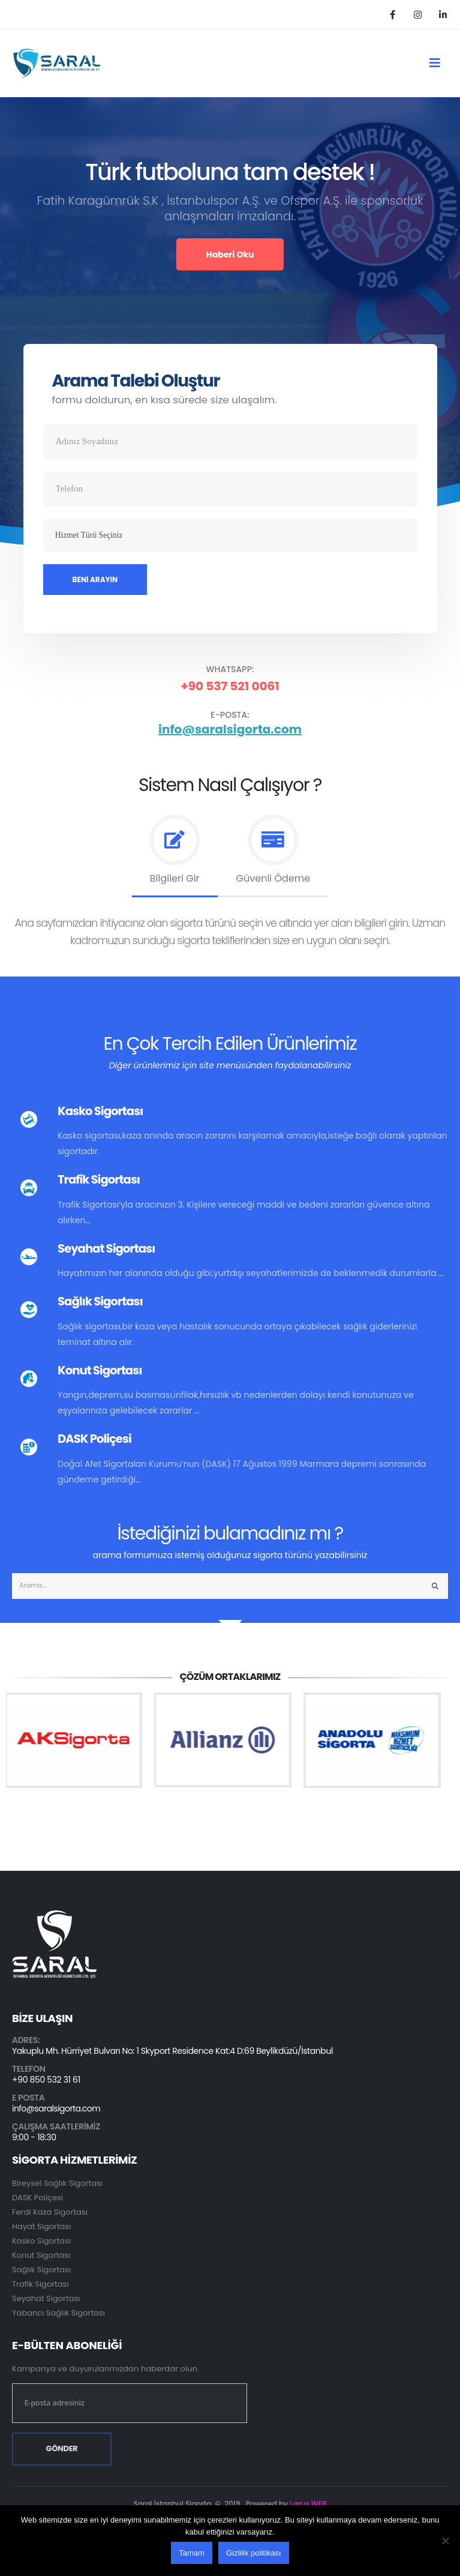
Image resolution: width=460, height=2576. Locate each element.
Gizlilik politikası (253, 2552)
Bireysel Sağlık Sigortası (57, 2183)
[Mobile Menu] (438, 63)
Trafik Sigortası (40, 2284)
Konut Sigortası (41, 2255)
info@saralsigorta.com (230, 729)
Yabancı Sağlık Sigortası (58, 2313)
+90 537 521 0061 (230, 686)
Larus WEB (308, 2504)
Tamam (192, 2552)
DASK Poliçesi (37, 2197)
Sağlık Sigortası (41, 2269)
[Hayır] (445, 2541)
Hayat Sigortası (41, 2226)
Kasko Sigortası (41, 2240)
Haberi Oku (230, 254)
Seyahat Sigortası (46, 2298)
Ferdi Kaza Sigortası (50, 2212)
